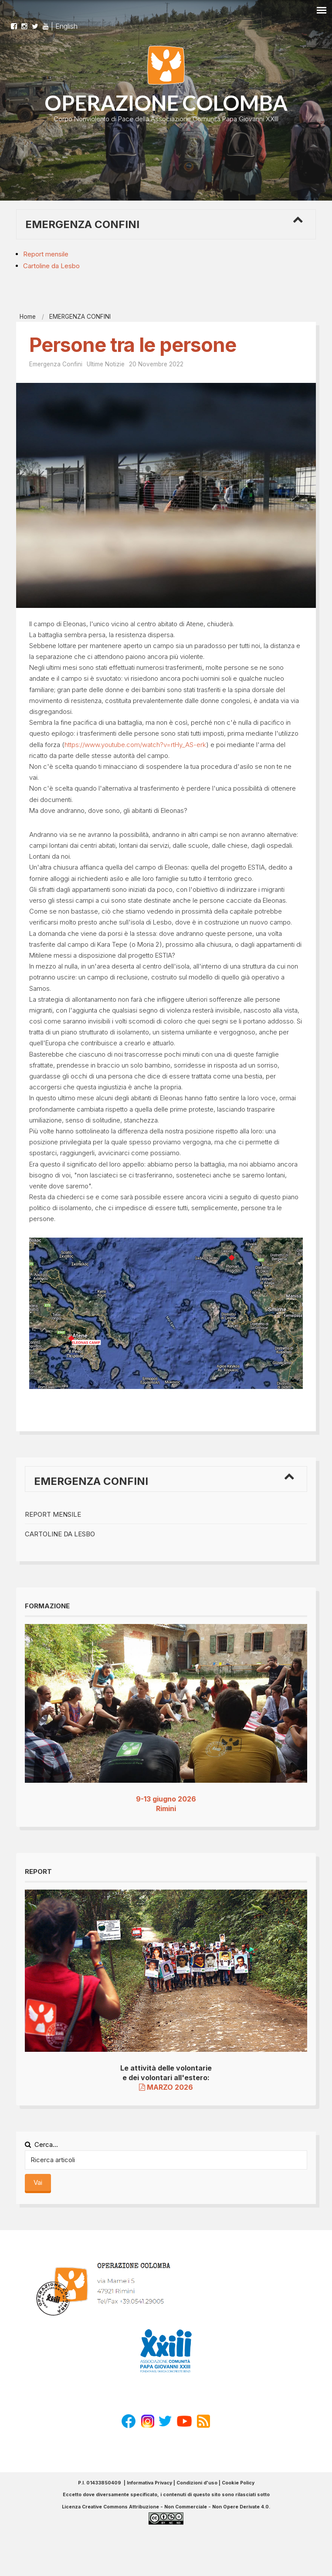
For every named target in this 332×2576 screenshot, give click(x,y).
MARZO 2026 (166, 2087)
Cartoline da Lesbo (51, 266)
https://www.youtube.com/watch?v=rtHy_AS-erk (135, 744)
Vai (38, 2182)
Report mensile (45, 254)
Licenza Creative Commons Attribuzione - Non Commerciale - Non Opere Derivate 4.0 (165, 2507)
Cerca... (41, 2144)
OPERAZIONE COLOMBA (166, 102)
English (66, 25)
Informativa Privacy (149, 2483)
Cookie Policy (238, 2483)
